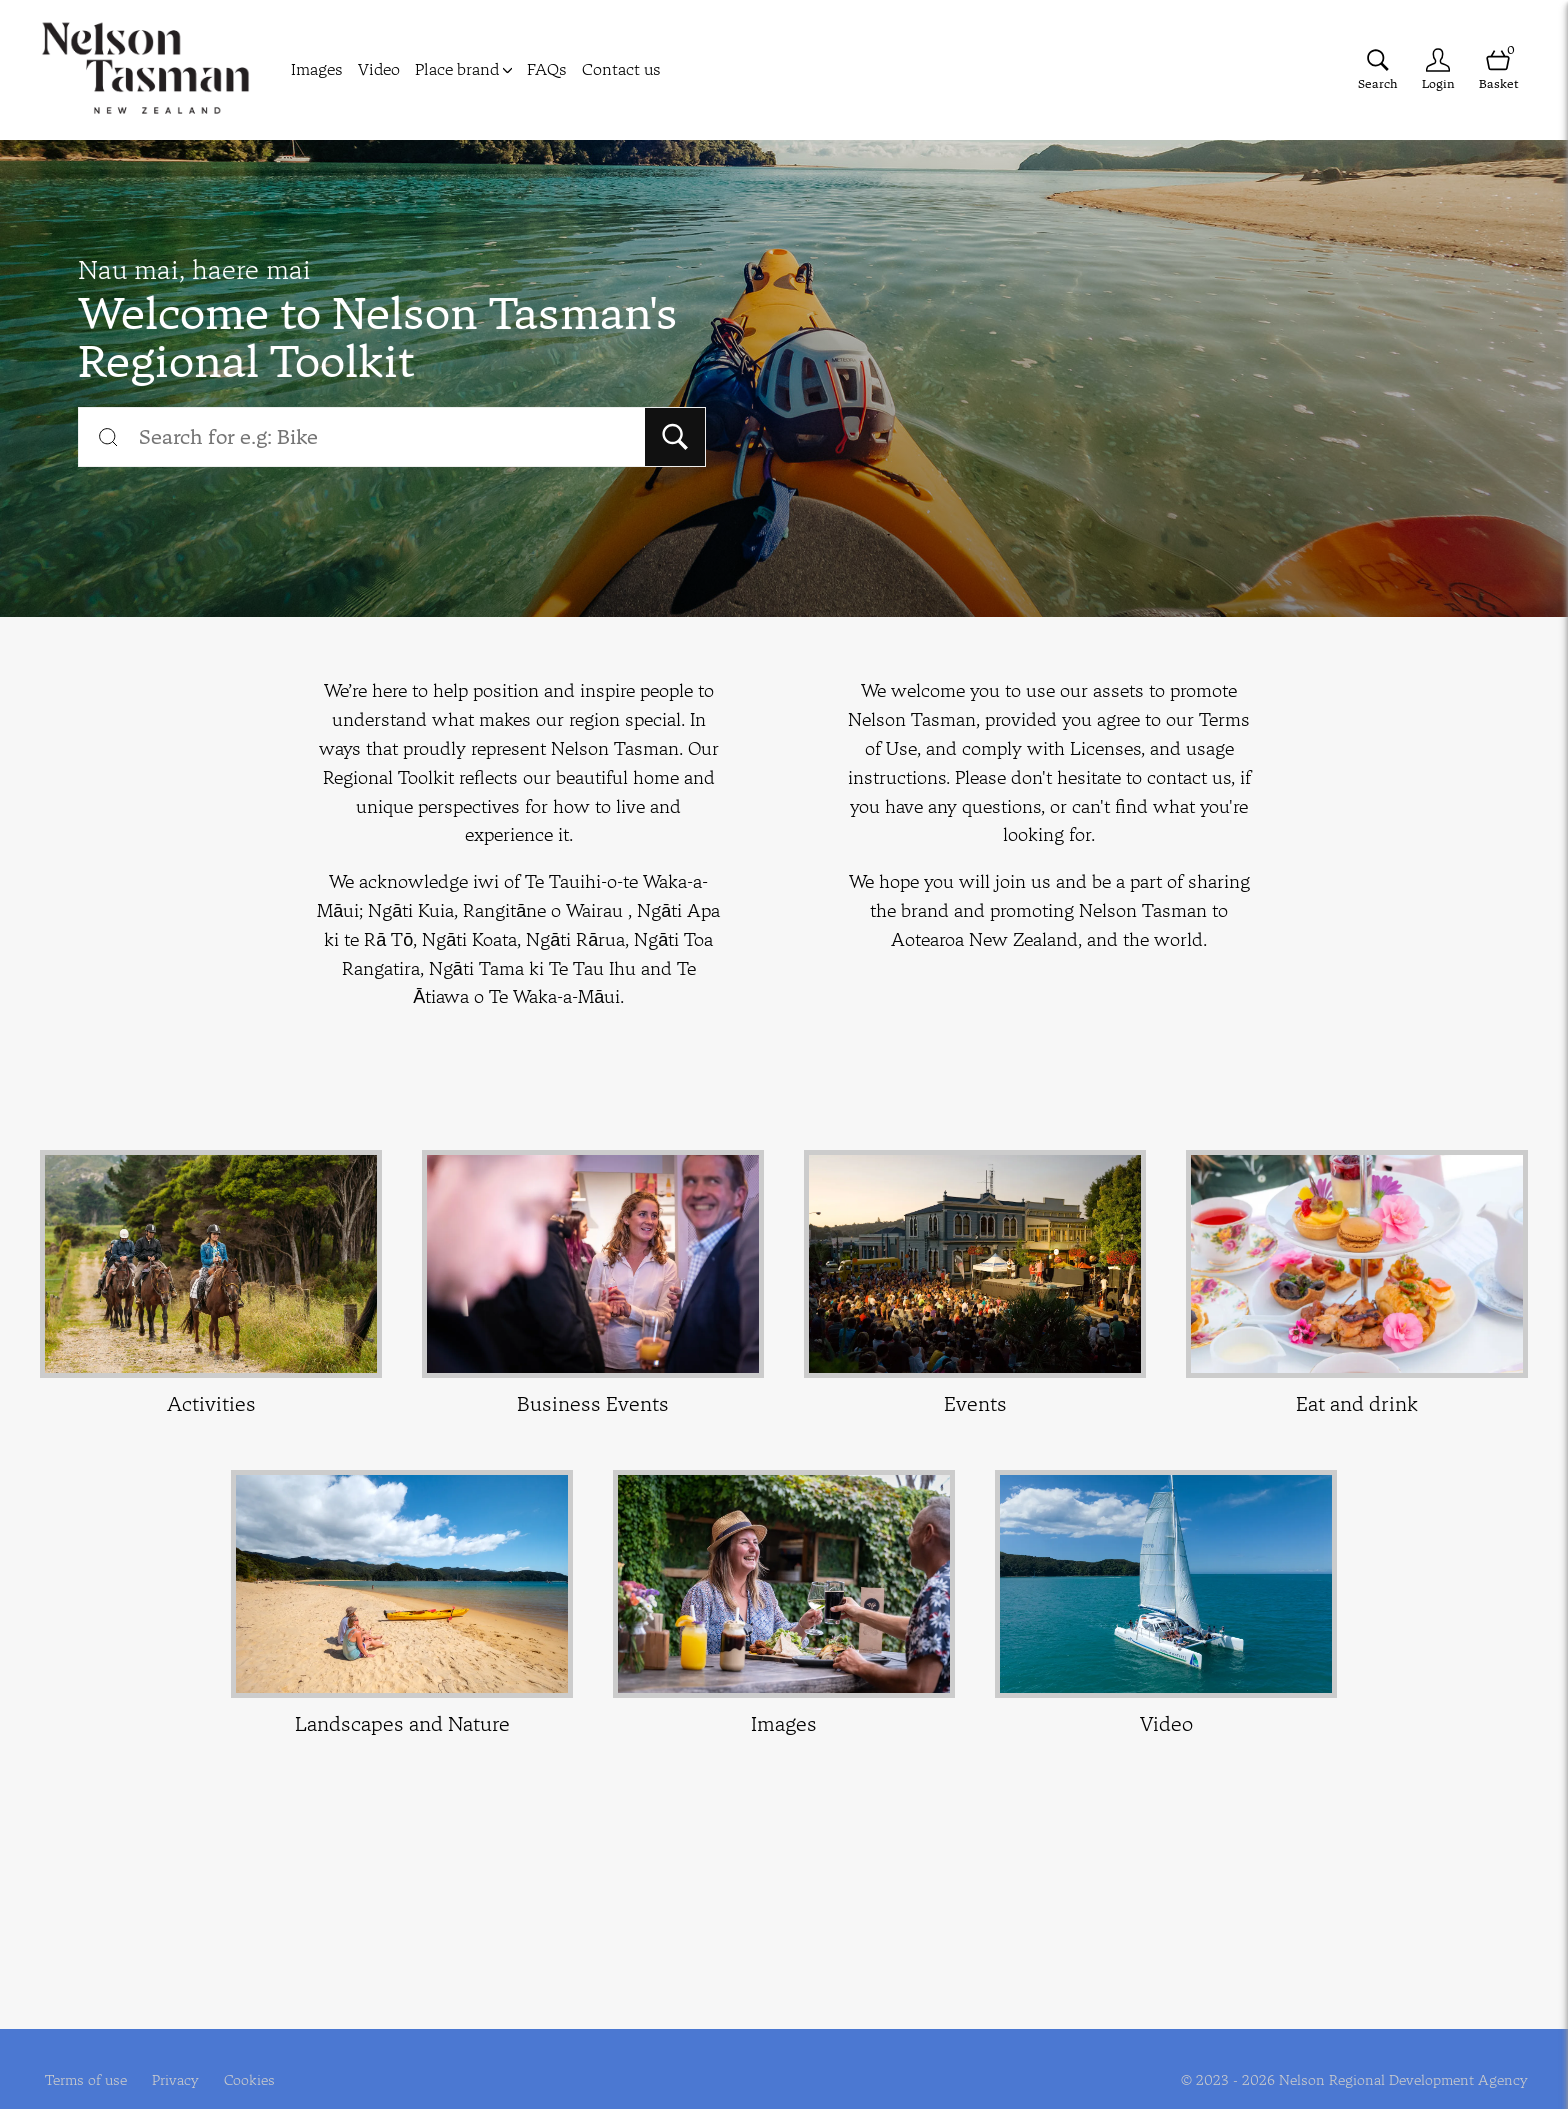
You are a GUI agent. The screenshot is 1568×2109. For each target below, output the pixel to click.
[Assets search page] (1378, 69)
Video (379, 69)
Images (317, 69)
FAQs (547, 69)
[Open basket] (1498, 69)
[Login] (1438, 69)
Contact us (621, 69)
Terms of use (86, 2080)
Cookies (249, 2080)
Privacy (175, 2080)
